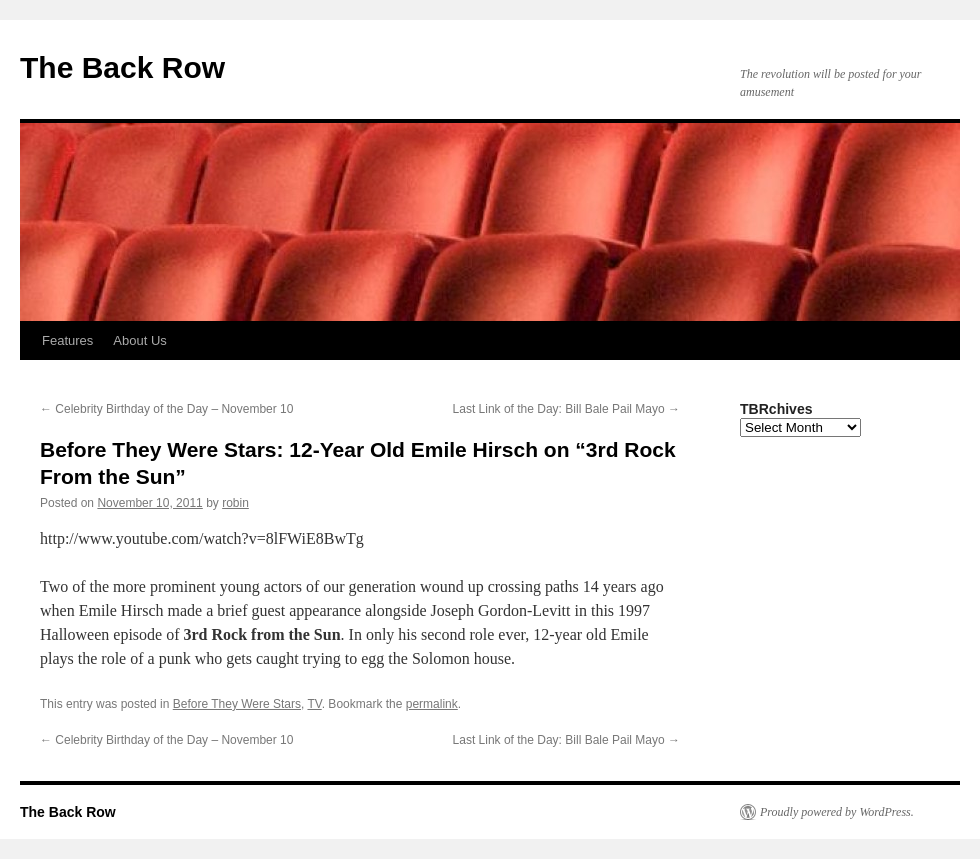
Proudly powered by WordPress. (837, 812)
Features (67, 340)
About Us (139, 340)
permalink (432, 704)
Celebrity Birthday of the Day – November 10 (166, 409)
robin (235, 503)
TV (314, 704)
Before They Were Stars (237, 704)
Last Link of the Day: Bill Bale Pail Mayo (566, 409)
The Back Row (122, 67)
